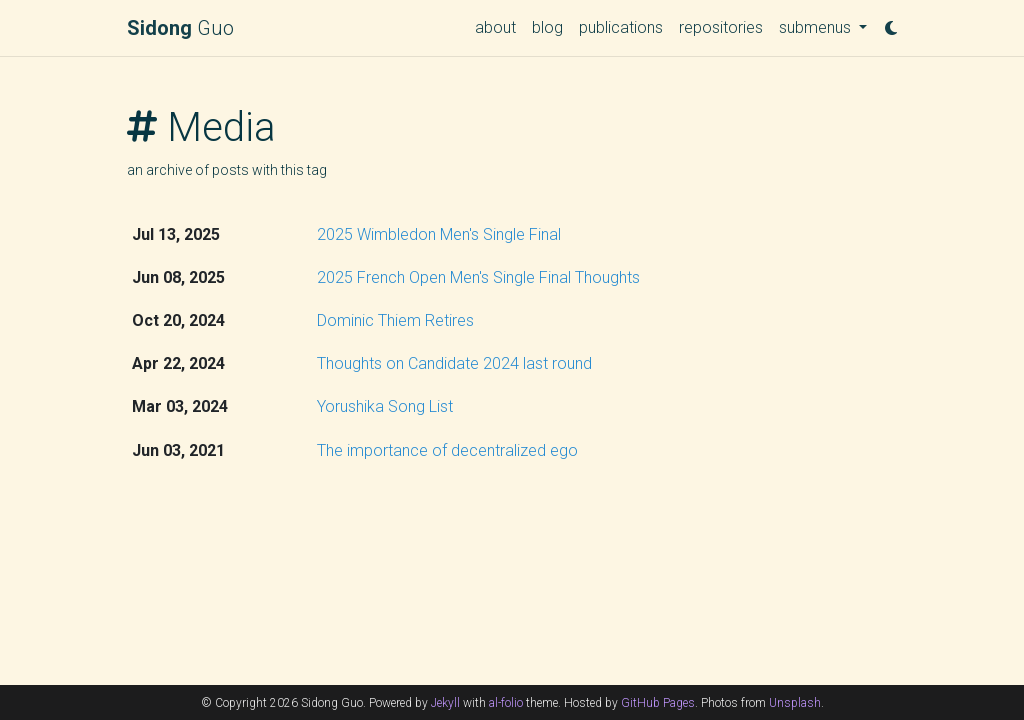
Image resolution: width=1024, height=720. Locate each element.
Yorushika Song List (385, 406)
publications (621, 27)
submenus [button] (817, 27)
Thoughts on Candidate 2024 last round (454, 363)
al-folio (506, 703)
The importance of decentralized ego (447, 450)
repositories (721, 27)
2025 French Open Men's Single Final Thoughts (478, 277)
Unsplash (795, 703)
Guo (180, 28)
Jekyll (445, 703)
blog (547, 27)
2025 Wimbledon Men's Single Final (439, 234)
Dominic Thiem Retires (395, 320)
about (495, 27)
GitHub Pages (658, 703)
